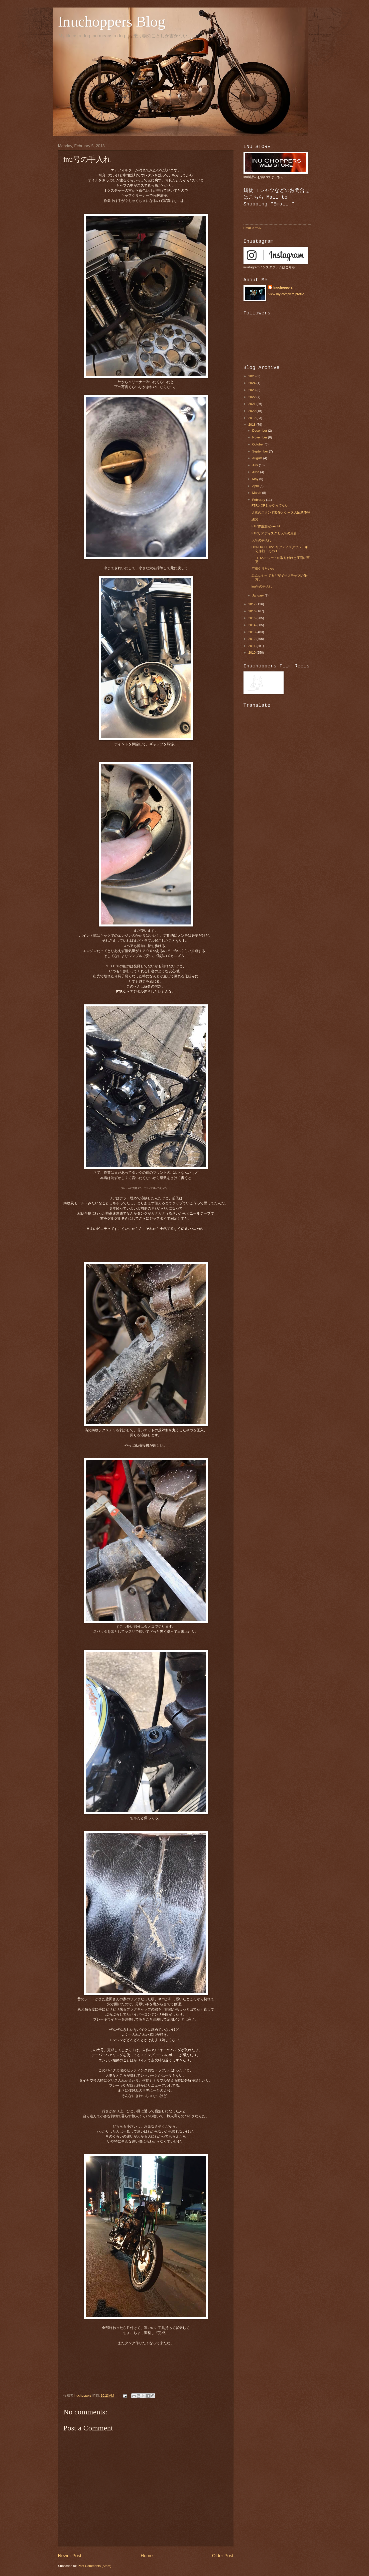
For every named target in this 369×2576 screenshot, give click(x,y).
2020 (252, 411)
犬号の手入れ (261, 540)
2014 (252, 625)
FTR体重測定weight (266, 526)
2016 (252, 611)
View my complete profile (286, 294)
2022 (252, 397)
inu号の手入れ (262, 586)
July (255, 465)
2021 (252, 404)
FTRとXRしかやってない (270, 505)
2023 (252, 390)
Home (147, 2555)
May (255, 479)
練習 (255, 519)
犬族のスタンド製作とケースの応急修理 (281, 512)
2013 (252, 632)
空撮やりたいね (263, 568)
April (256, 486)
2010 (252, 652)
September (260, 451)
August (257, 458)
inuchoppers (283, 287)
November (260, 437)
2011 (252, 646)
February (259, 500)
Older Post (222, 2555)
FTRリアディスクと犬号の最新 (274, 533)
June (256, 472)
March (257, 493)
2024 (252, 383)
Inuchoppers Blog (111, 21)
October (258, 444)
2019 (252, 418)
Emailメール (252, 228)
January (258, 595)
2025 (252, 376)
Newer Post (69, 2555)
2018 (252, 424)
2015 (252, 618)
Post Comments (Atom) (94, 2566)
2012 (252, 639)
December (260, 430)
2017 (252, 604)
